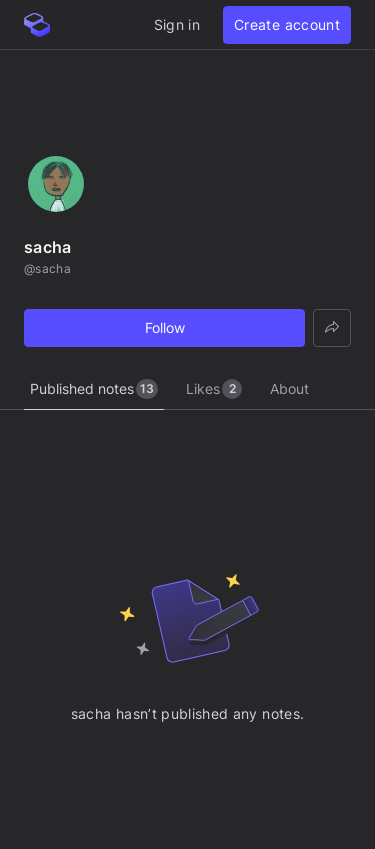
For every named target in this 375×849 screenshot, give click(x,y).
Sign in (177, 24)
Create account (287, 24)
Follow (165, 327)
